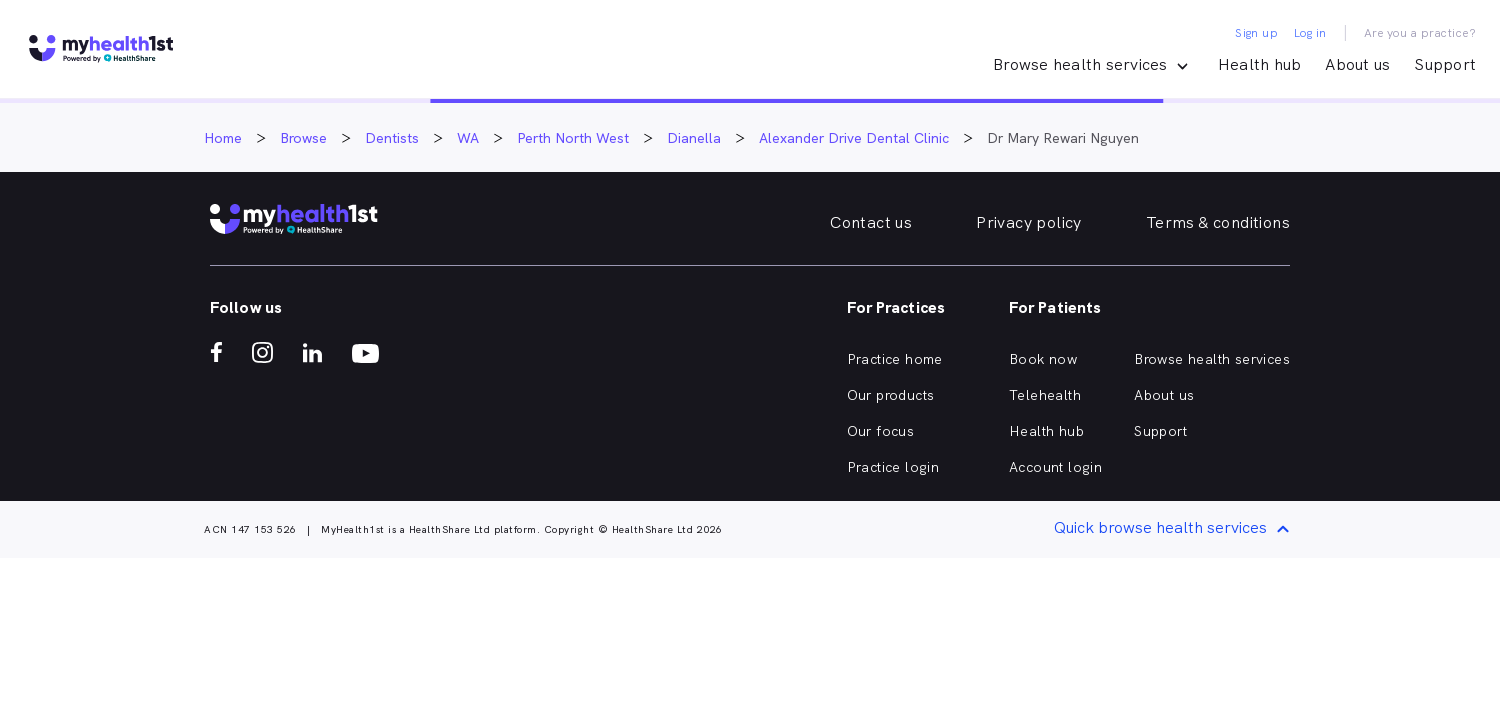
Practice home (895, 359)
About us (1357, 64)
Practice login (893, 467)
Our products (891, 395)
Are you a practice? (1420, 33)
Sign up (1256, 33)
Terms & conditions (1218, 222)
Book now (1043, 359)
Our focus (881, 431)
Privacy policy (1029, 222)
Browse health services (1212, 359)
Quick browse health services (1175, 529)
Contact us (871, 222)
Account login (1055, 467)
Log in (1310, 33)
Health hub (1260, 64)
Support (1445, 64)
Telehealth (1045, 395)
